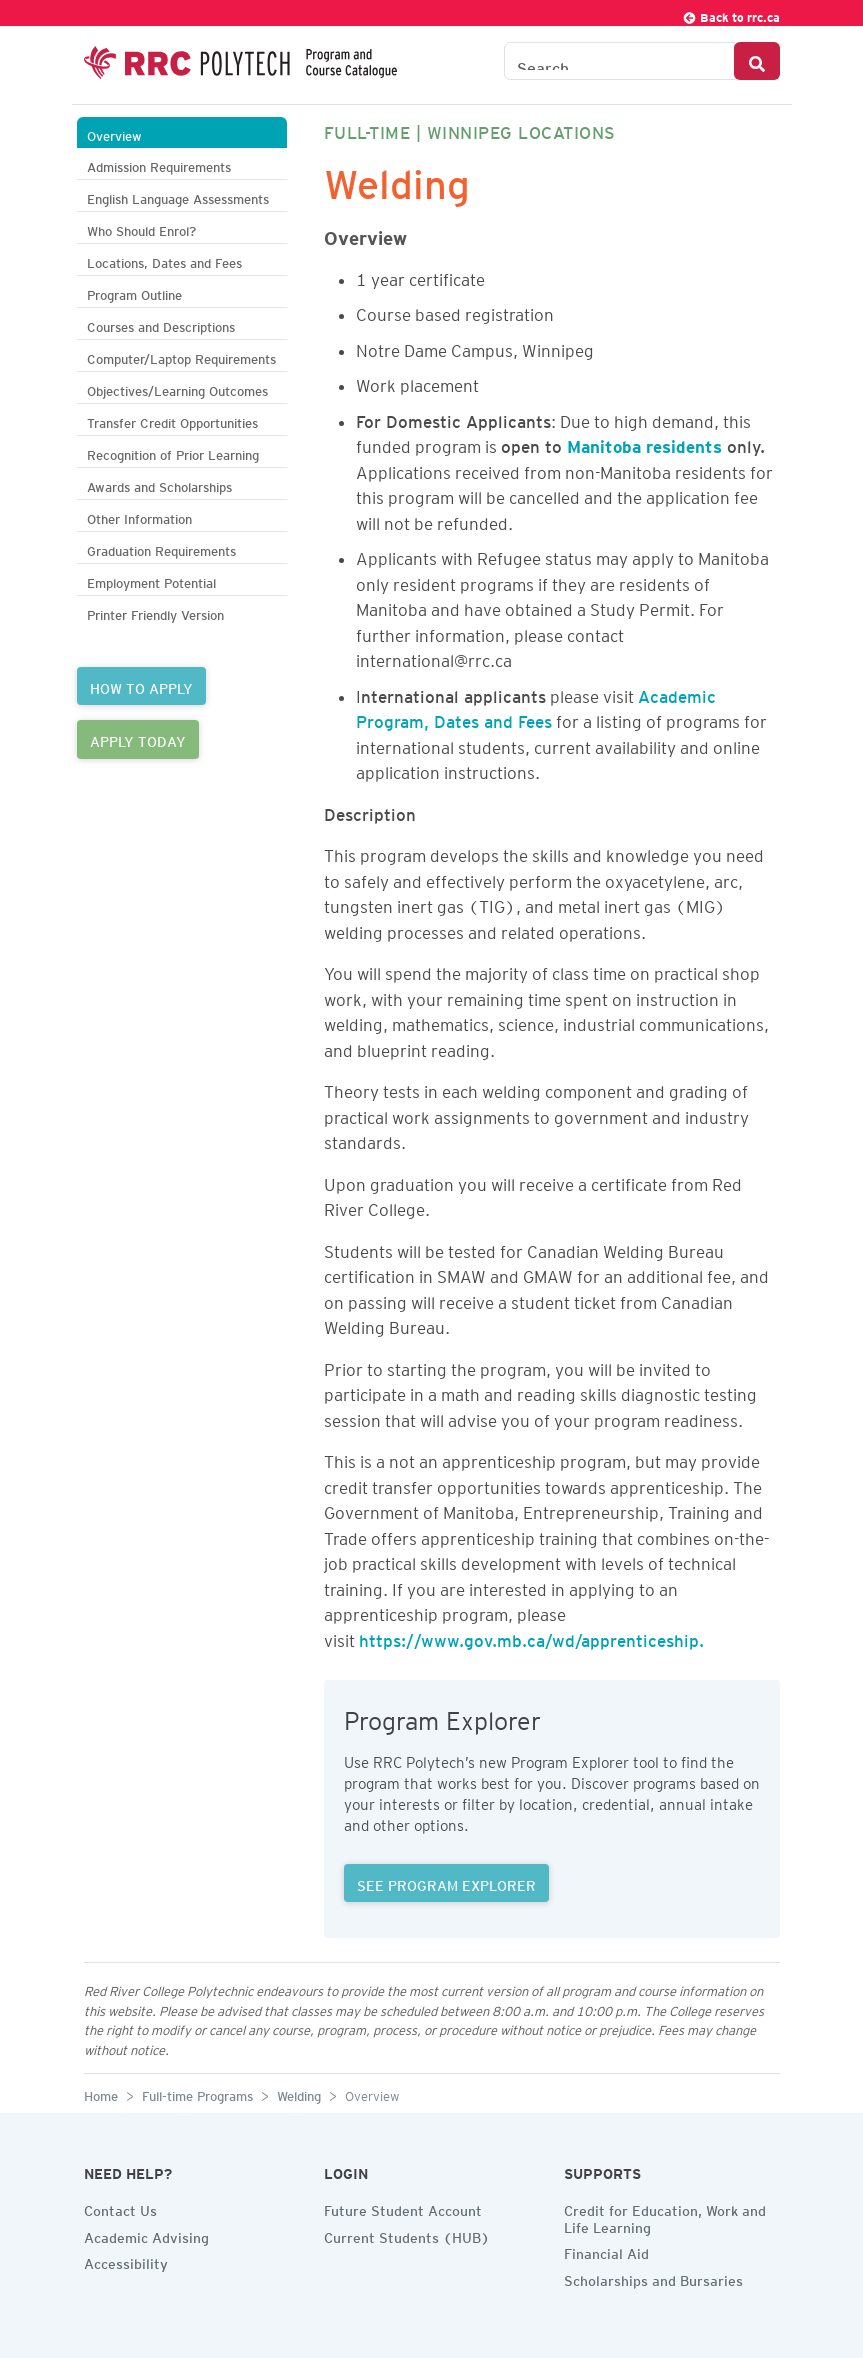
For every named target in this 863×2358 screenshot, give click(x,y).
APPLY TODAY (138, 739)
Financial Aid (606, 2251)
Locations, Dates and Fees (164, 260)
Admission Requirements (159, 164)
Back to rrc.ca (731, 14)
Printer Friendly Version (155, 612)
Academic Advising (146, 2235)
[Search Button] (757, 61)
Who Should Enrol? (141, 228)
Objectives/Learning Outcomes (177, 388)
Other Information (139, 516)
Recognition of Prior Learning (173, 452)
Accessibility (126, 2261)
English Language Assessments (178, 196)
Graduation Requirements (161, 548)
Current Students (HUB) (407, 2235)
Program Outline (134, 292)
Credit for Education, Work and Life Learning (665, 2216)
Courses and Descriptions (161, 324)
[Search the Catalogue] (619, 61)
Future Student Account (403, 2208)
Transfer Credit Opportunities (172, 420)
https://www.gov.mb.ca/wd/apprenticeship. (531, 1637)
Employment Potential (151, 580)
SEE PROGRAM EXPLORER (446, 1883)
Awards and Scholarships (159, 484)
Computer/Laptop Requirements (181, 356)
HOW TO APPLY (141, 686)
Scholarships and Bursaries (653, 2278)
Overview (114, 133)
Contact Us (120, 2208)
